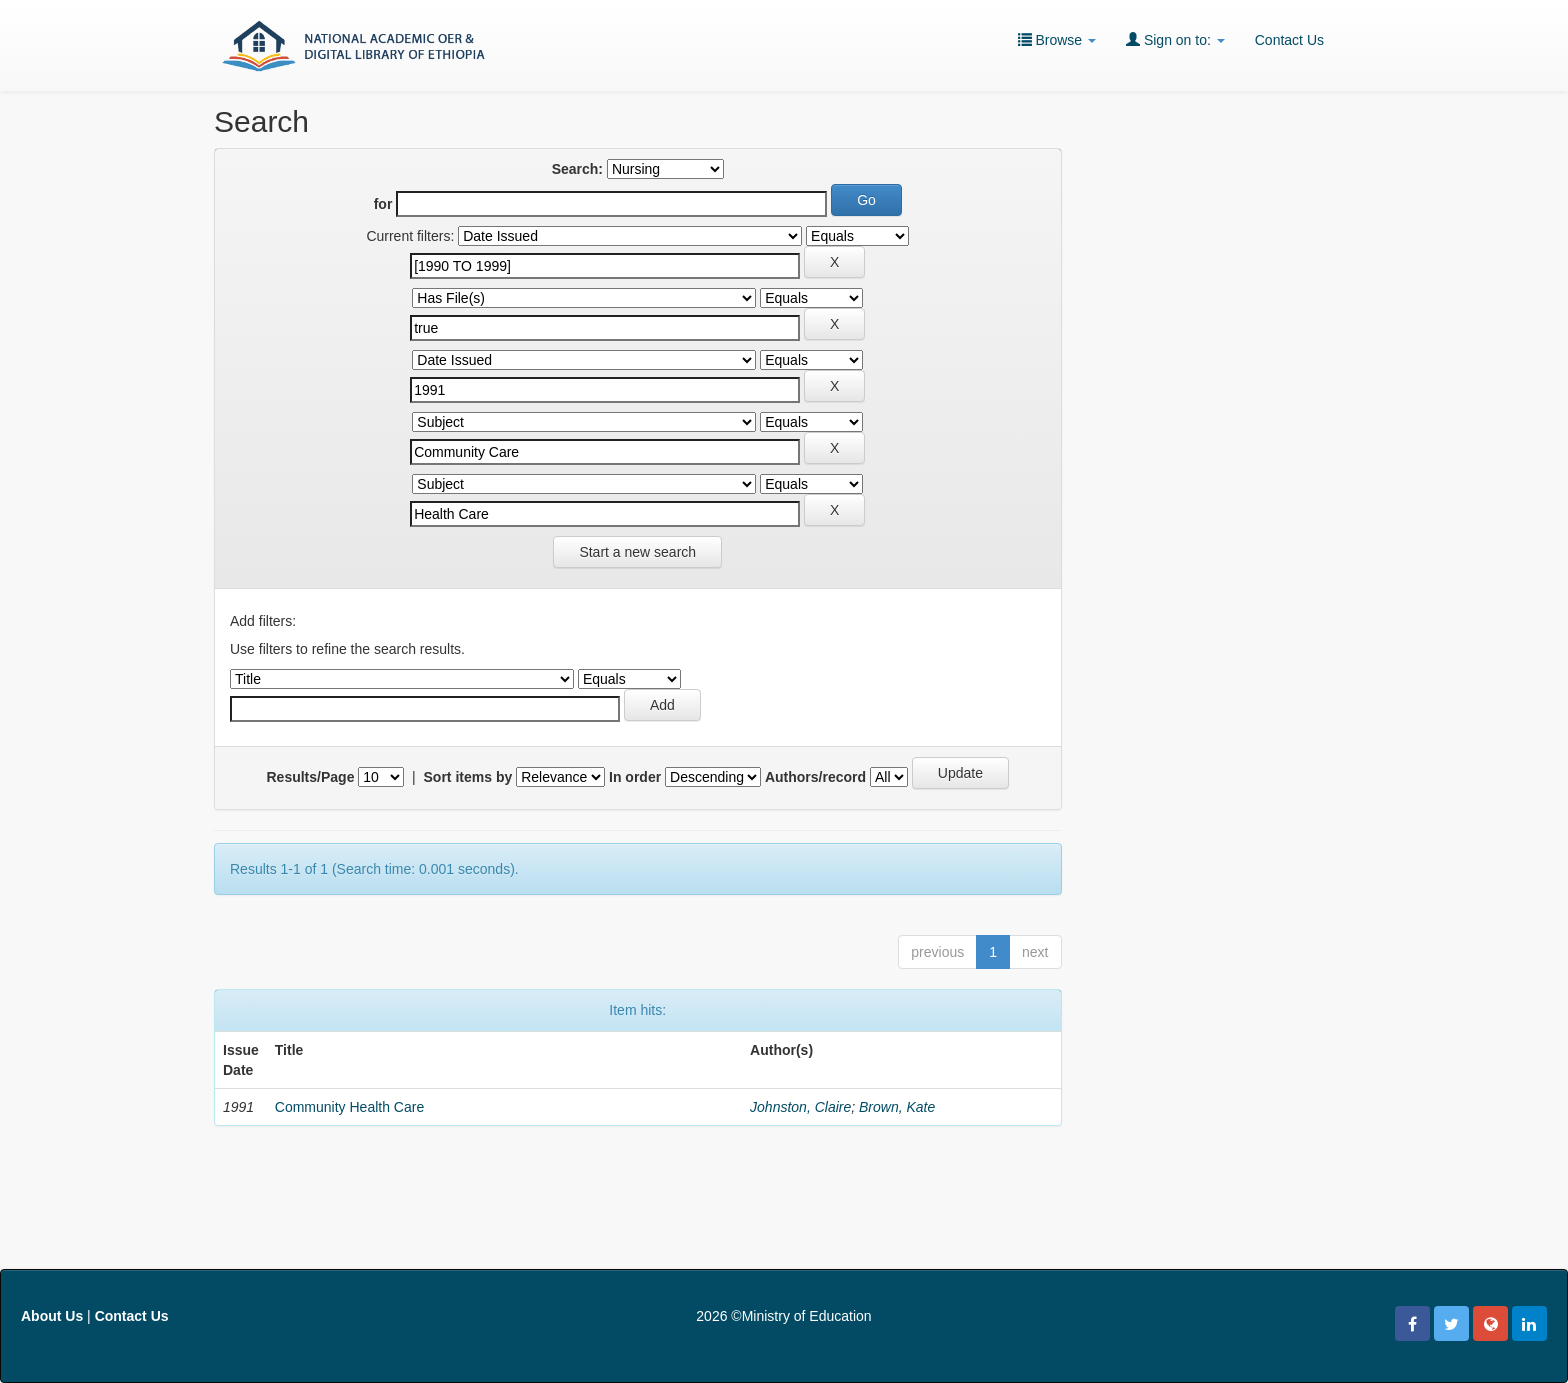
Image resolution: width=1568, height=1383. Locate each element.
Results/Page (311, 777)
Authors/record (815, 777)
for (383, 204)
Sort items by (468, 777)
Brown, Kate (897, 1107)
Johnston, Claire (800, 1107)
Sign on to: (1175, 39)
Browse (1057, 39)
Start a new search (637, 552)
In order (635, 777)
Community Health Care (349, 1107)
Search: (577, 169)
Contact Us (1289, 40)
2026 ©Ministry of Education (783, 1316)
